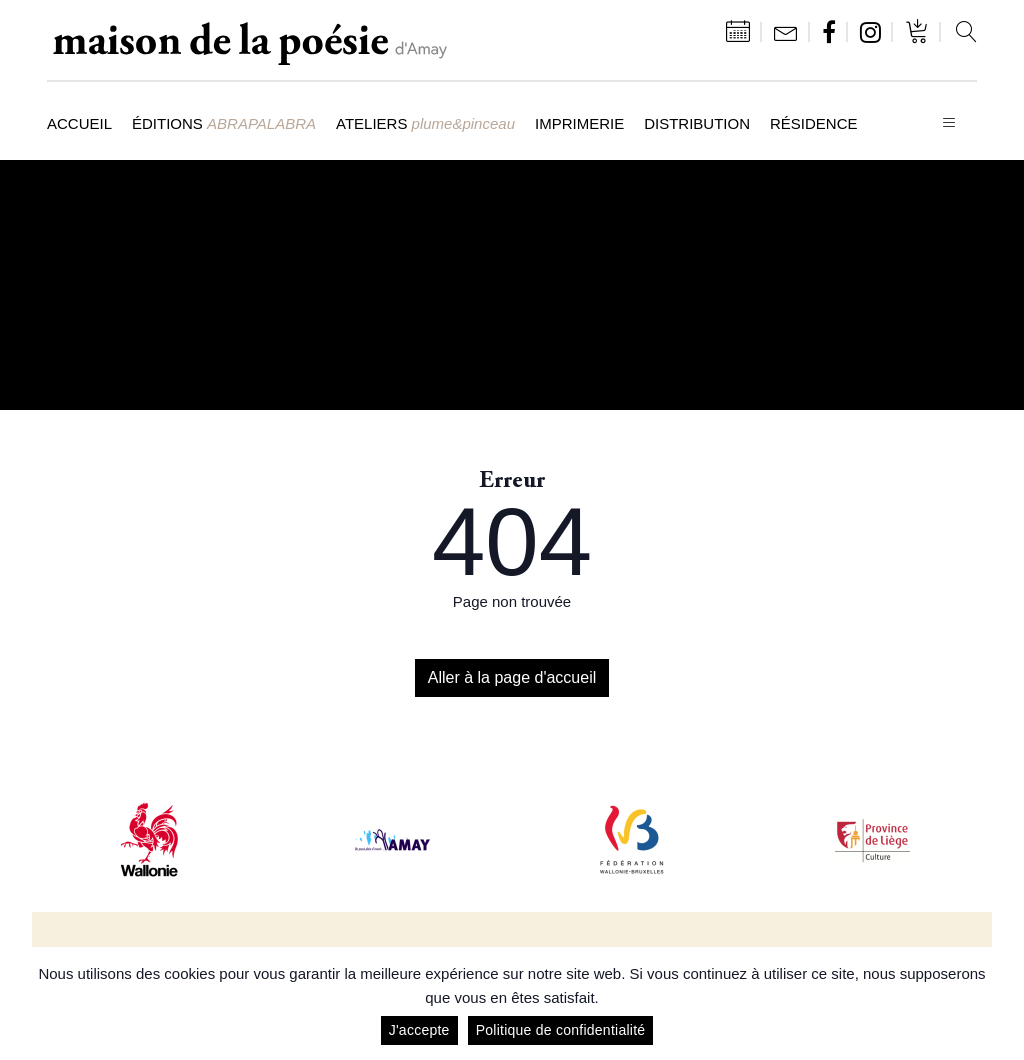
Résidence (814, 123)
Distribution (697, 123)
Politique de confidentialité (561, 1030)
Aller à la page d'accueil (512, 677)
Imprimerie (579, 123)
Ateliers (425, 123)
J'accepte (419, 1030)
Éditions (224, 123)
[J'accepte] (999, 1004)
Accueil (79, 123)
